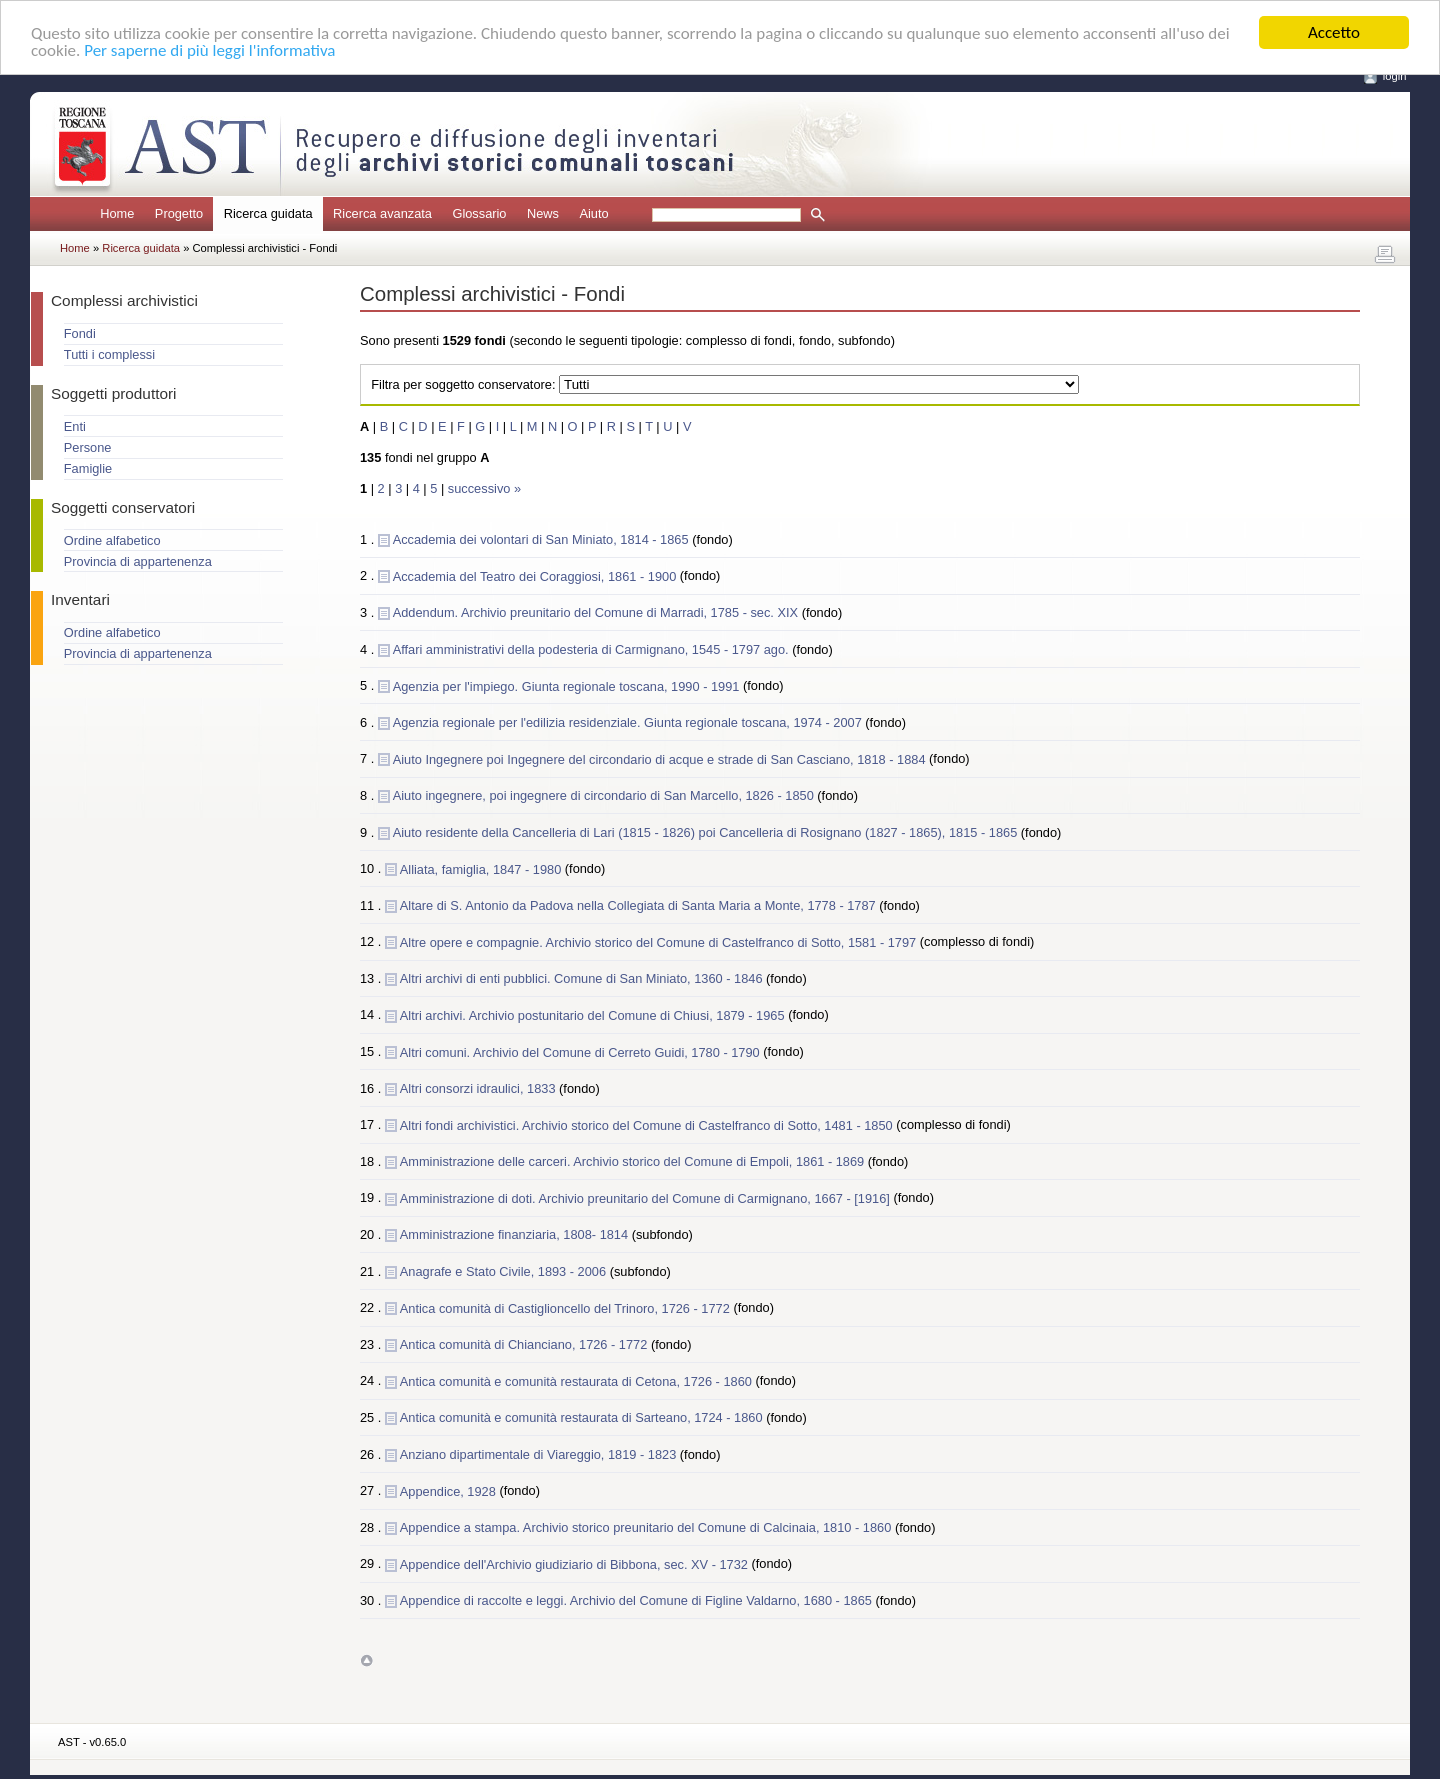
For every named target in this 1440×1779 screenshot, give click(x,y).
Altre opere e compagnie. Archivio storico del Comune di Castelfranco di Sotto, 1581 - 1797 (660, 941)
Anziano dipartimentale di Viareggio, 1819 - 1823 (540, 1454)
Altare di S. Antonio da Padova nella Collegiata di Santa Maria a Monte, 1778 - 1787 (639, 905)
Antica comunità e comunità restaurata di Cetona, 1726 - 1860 (578, 1380)
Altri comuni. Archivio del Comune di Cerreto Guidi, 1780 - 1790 (581, 1051)
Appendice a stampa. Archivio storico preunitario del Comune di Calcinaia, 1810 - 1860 (647, 1527)
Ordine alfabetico (112, 540)
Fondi (80, 333)
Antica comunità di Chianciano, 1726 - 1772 (525, 1344)
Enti (75, 426)
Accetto (1334, 32)
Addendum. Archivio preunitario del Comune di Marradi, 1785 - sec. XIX (597, 612)
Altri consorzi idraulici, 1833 (479, 1088)
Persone (88, 447)
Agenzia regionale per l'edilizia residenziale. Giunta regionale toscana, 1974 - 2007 (629, 722)
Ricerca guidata (142, 248)
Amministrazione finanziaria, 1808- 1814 (516, 1234)
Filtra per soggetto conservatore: (463, 384)
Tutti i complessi (109, 354)
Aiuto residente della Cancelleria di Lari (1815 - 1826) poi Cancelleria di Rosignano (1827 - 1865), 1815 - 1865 (707, 831)
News (543, 213)
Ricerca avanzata (382, 213)
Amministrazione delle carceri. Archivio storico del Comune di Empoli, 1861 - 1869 (634, 1161)
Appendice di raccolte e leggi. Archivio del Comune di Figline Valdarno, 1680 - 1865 (638, 1600)
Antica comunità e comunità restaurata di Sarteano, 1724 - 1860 (583, 1417)
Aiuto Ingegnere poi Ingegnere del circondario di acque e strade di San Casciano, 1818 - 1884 (661, 758)
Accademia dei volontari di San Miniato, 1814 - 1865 (542, 539)
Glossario (479, 213)
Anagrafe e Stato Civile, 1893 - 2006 (505, 1271)
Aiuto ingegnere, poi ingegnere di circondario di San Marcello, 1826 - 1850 (605, 795)
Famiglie (88, 468)
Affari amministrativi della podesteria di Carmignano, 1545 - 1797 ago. (593, 649)
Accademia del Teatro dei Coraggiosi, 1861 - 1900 (536, 575)
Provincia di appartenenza (138, 561)
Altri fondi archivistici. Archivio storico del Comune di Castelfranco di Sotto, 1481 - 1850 (648, 1124)
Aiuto (593, 213)
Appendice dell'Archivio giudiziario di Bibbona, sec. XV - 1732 (576, 1563)
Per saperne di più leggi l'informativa (209, 49)
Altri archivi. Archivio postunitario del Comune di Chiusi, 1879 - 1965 (594, 1014)
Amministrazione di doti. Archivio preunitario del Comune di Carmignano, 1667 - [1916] (647, 1197)
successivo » (484, 488)
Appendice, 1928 (450, 1490)
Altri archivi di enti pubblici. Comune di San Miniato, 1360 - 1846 (583, 978)
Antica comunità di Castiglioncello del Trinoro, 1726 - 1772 (567, 1307)
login (1395, 76)
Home (117, 213)
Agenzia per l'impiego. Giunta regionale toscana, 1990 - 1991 (568, 685)
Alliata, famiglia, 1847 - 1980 (482, 868)
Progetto (179, 213)
